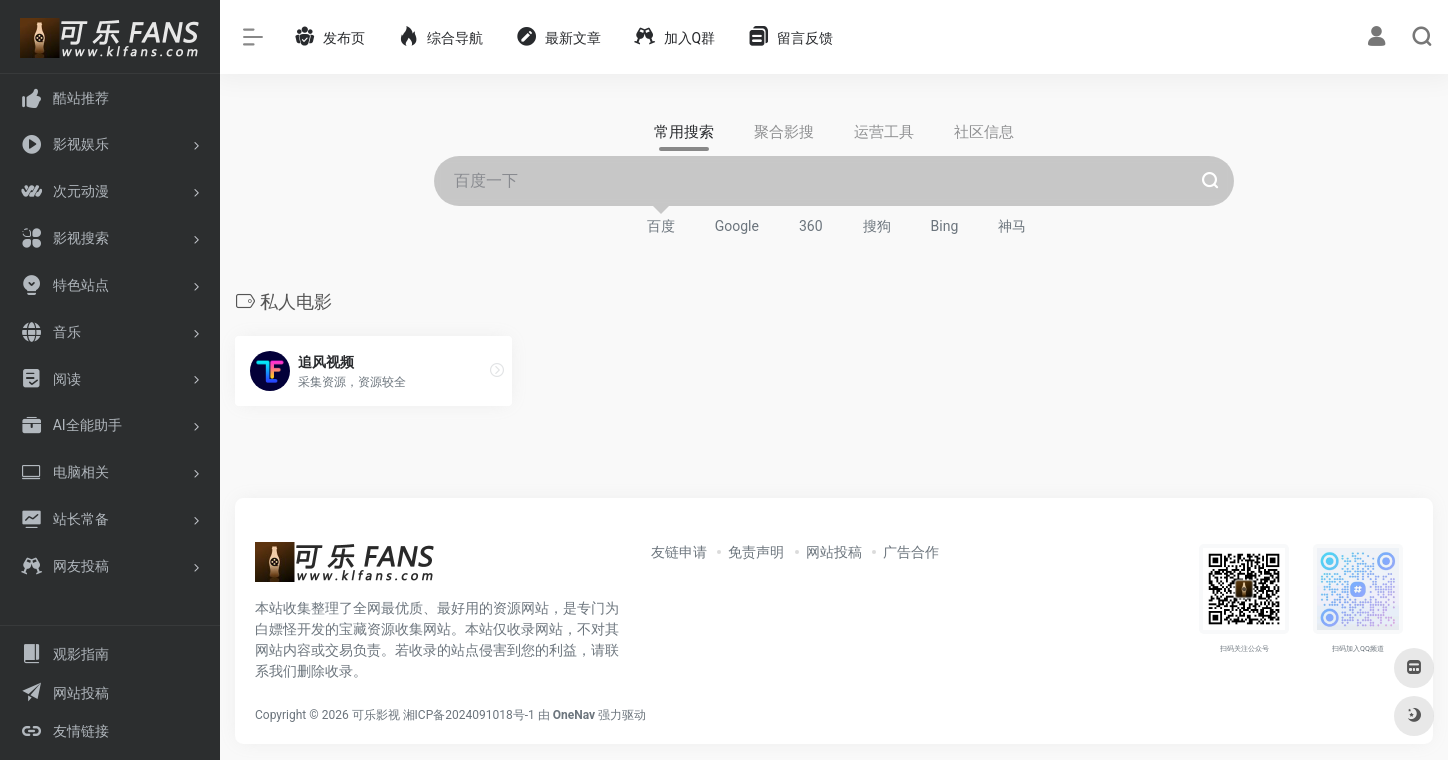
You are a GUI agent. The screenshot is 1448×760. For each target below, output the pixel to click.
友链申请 (679, 552)
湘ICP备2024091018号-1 (469, 715)
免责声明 (756, 552)
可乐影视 (376, 715)
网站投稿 (834, 552)
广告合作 (911, 552)
